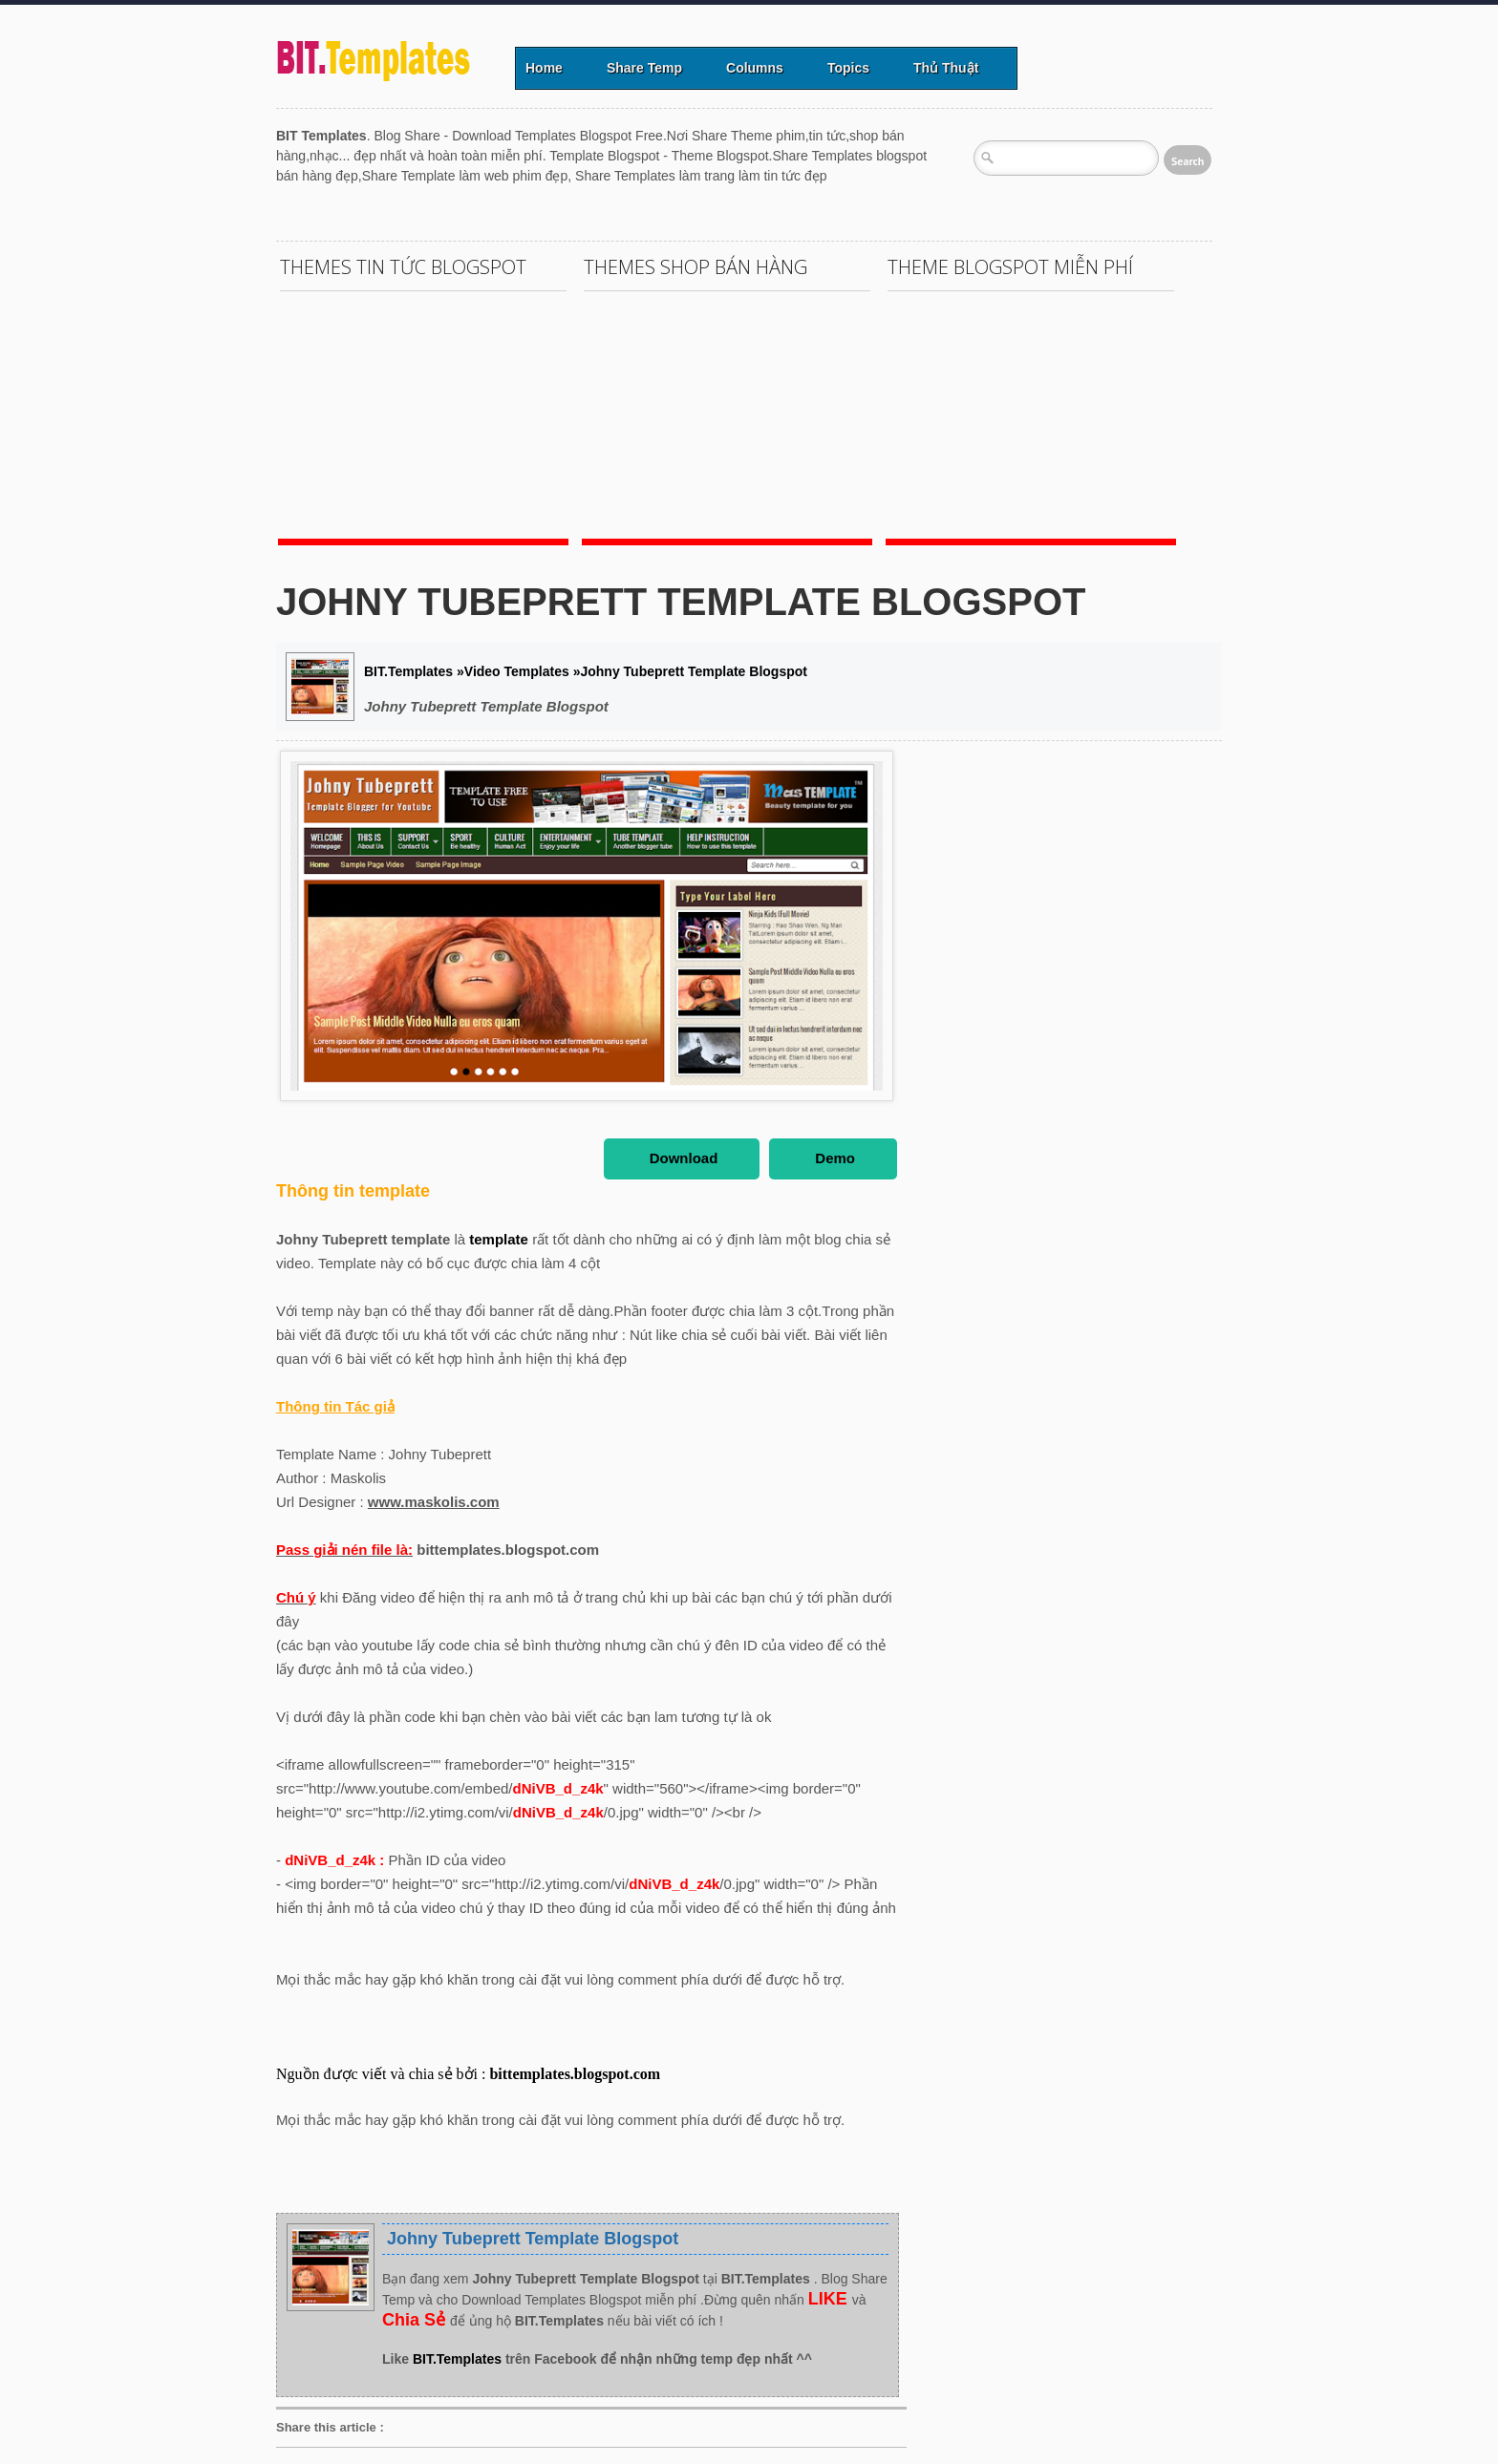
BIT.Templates (459, 2359)
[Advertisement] (624, 193)
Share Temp (644, 67)
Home (544, 67)
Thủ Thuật (945, 67)
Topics (848, 67)
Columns (754, 67)
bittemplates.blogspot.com (574, 2074)
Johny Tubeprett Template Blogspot (680, 602)
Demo (835, 1158)
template (500, 1239)
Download (684, 1158)
